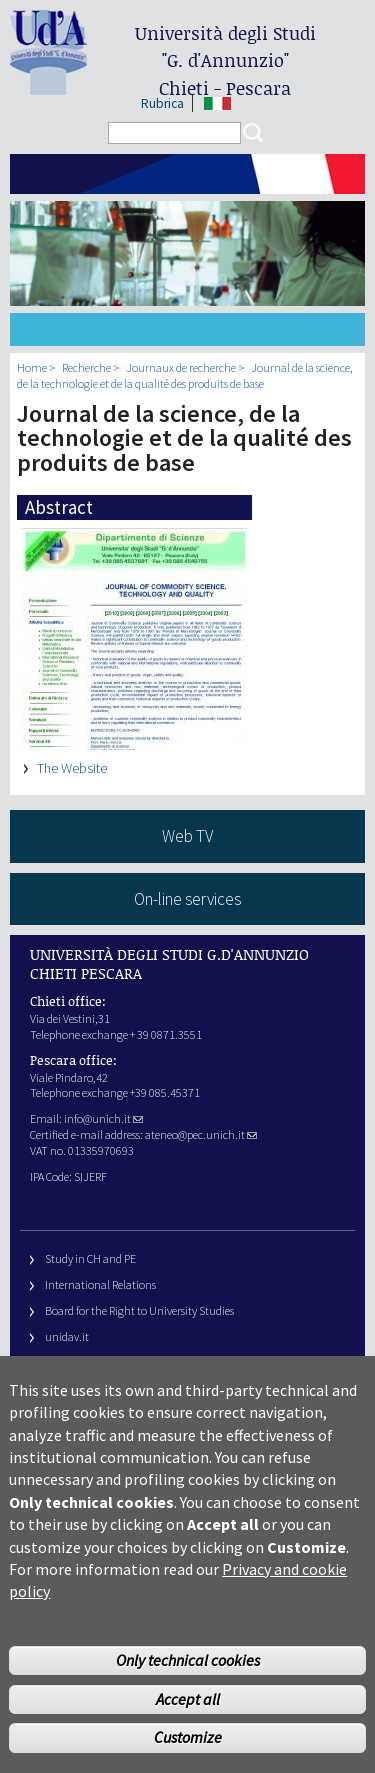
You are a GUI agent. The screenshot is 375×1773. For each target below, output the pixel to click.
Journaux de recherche (181, 367)
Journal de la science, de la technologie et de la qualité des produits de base (185, 375)
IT (217, 103)
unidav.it (67, 1336)
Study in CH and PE (90, 1258)
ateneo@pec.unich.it (201, 1134)
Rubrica (162, 103)
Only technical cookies (188, 1697)
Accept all (188, 1735)
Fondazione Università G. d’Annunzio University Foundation (190, 1361)
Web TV (187, 836)
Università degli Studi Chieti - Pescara (225, 60)
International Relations (100, 1284)
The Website (72, 768)
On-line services (187, 899)
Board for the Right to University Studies (139, 1310)
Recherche (86, 367)
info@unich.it (103, 1118)
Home (32, 367)
